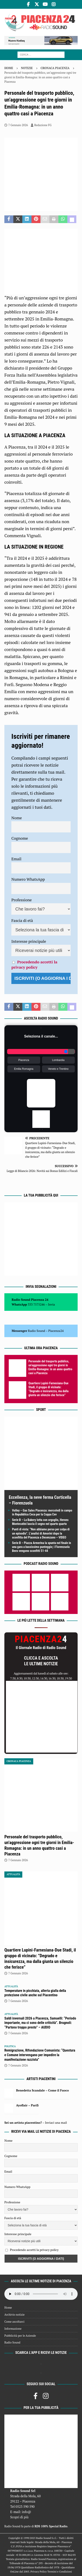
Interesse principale (28, 941)
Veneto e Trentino (58, 1068)
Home (8, 2307)
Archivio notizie (14, 2315)
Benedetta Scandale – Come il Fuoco (42, 2090)
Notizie (27, 68)
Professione (21, 899)
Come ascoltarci (14, 2322)
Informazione (12, 2329)
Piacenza (23, 1060)
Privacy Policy (38, 2571)
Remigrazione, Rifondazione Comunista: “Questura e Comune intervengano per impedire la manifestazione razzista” (39, 2055)
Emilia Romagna (23, 1068)
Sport (41, 1410)
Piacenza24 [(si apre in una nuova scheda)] (56, 1331)
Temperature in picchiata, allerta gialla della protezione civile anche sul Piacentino (35, 1993)
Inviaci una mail (56, 2122)
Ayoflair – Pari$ (27, 2105)
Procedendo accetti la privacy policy (34, 964)
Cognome (19, 838)
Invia (51, 1304)
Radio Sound (36, 1331)
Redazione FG (43, 125)
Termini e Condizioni (59, 2571)
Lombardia (58, 1060)
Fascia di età (22, 920)
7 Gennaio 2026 (18, 125)
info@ (26, 2512)
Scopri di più (19, 2517)
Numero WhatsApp (28, 879)
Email (16, 858)
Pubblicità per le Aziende (20, 2336)
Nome (16, 817)
